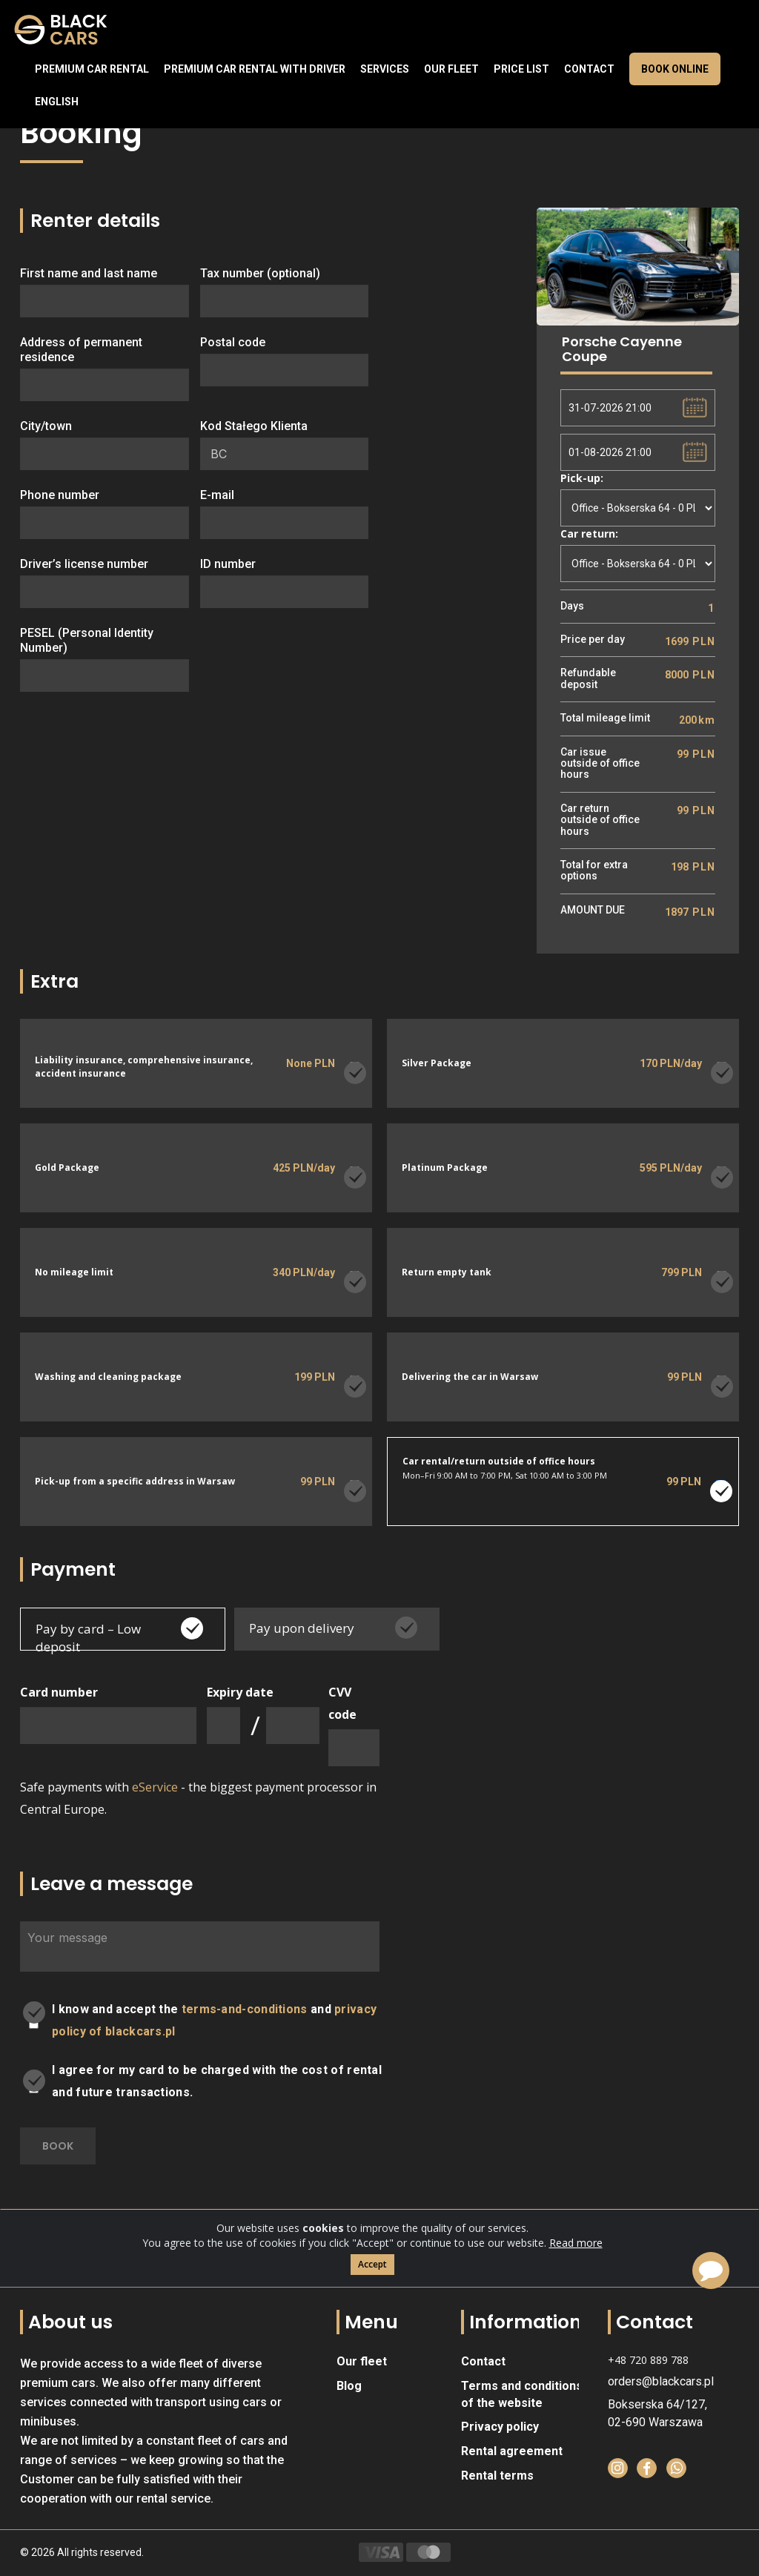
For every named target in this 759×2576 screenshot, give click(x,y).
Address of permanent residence (81, 349)
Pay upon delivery (301, 1628)
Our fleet (451, 69)
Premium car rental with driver (254, 69)
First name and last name (88, 273)
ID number (228, 564)
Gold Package (67, 1168)
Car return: (589, 533)
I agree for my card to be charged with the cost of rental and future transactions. (217, 2081)
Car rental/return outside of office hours (498, 1461)
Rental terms (497, 2475)
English (57, 102)
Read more (576, 2273)
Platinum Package (445, 1168)
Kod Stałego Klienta (254, 426)
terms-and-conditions (245, 2009)
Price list (521, 69)
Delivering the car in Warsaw (470, 1377)
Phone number (59, 495)
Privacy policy (500, 2427)
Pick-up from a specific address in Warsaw (135, 1482)
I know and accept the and (214, 2020)
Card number (59, 1692)
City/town (46, 426)
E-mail (217, 495)
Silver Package (436, 1063)
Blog (349, 2386)
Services (384, 69)
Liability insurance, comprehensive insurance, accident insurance (144, 1066)
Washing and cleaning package (108, 1377)
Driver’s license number (84, 564)
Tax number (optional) (260, 273)
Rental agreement (512, 2451)
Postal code (232, 342)
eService (155, 1787)
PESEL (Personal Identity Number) (86, 640)
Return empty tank (446, 1272)
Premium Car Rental (92, 69)
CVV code (342, 1703)
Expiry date (240, 1692)
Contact (589, 69)
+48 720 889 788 (648, 2360)
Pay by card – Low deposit (88, 1637)
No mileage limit (74, 1272)
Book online (675, 69)
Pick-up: (581, 478)
